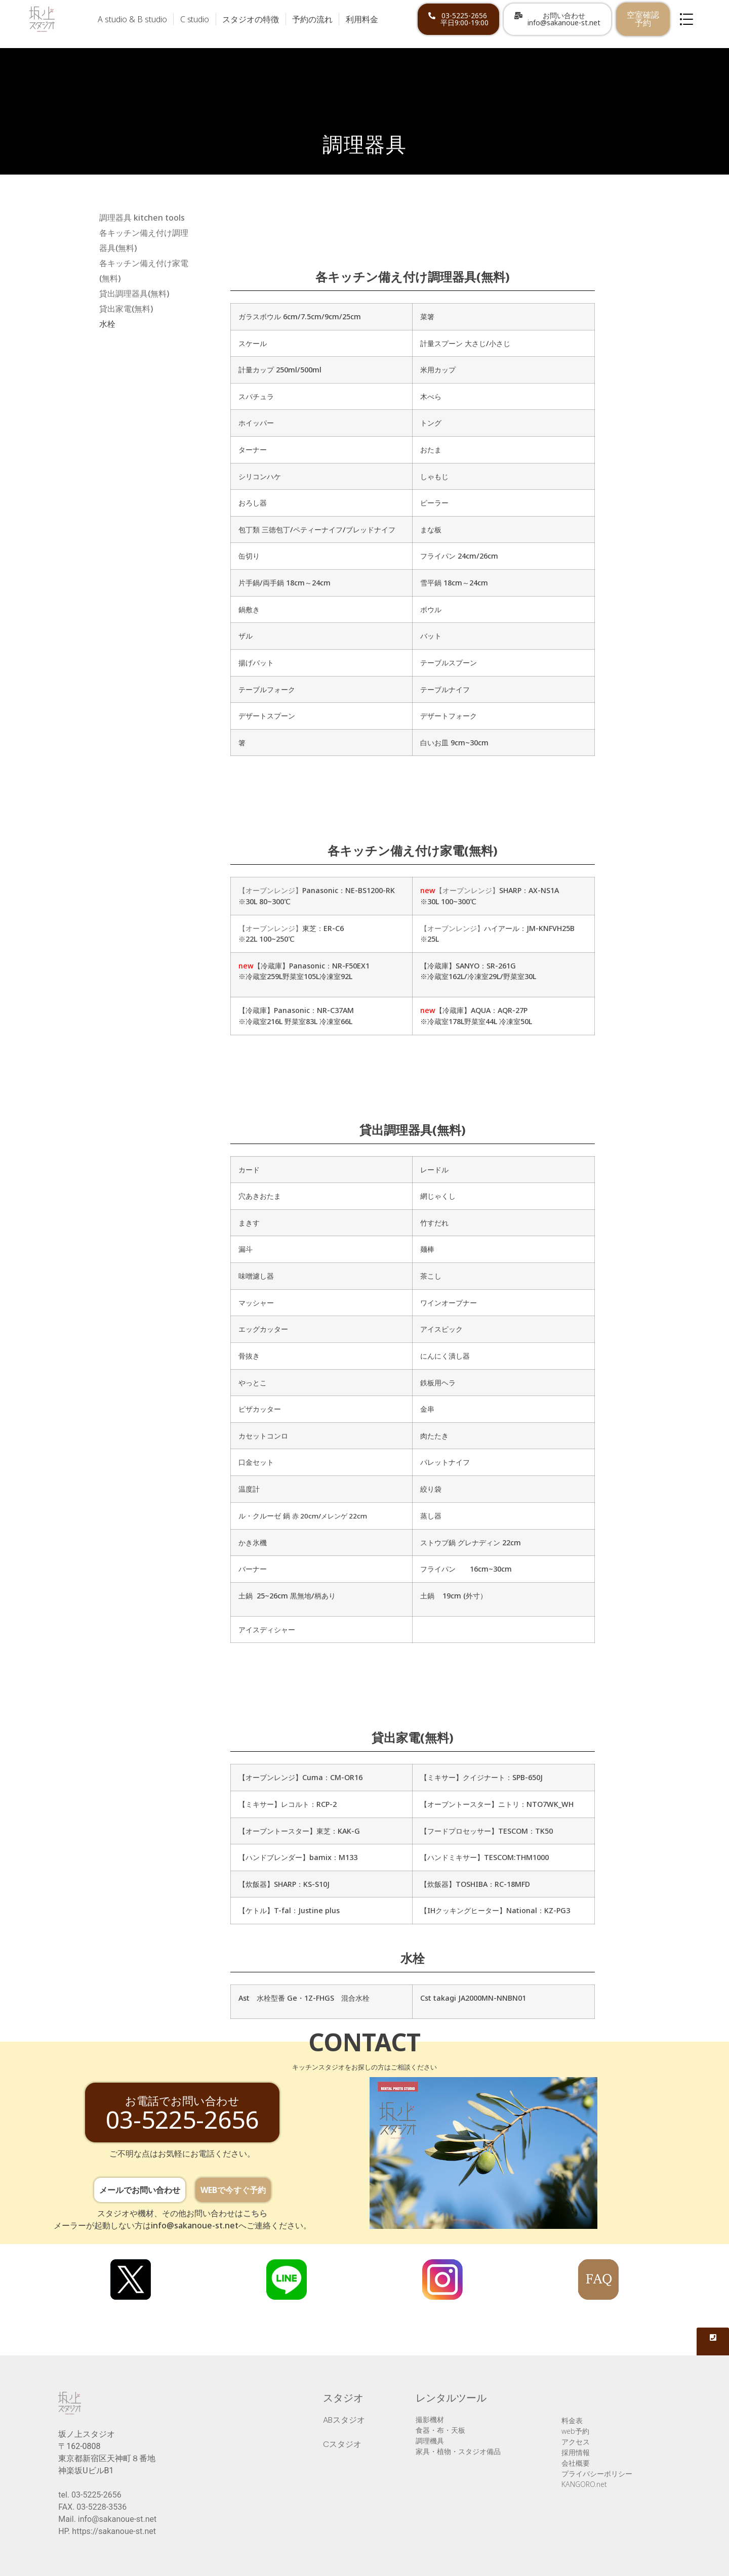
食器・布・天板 (440, 2430)
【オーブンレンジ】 (270, 890)
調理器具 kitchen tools (142, 217)
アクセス (575, 2441)
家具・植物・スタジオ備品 (458, 2451)
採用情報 (575, 2452)
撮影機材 (430, 2419)
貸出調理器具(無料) (134, 293)
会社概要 (575, 2463)
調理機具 (430, 2440)
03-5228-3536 (101, 2507)
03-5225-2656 (96, 2495)
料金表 (572, 2420)
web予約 (575, 2431)
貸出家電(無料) (126, 308)
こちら (255, 2213)
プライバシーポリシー (596, 2473)
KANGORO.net (584, 2484)
